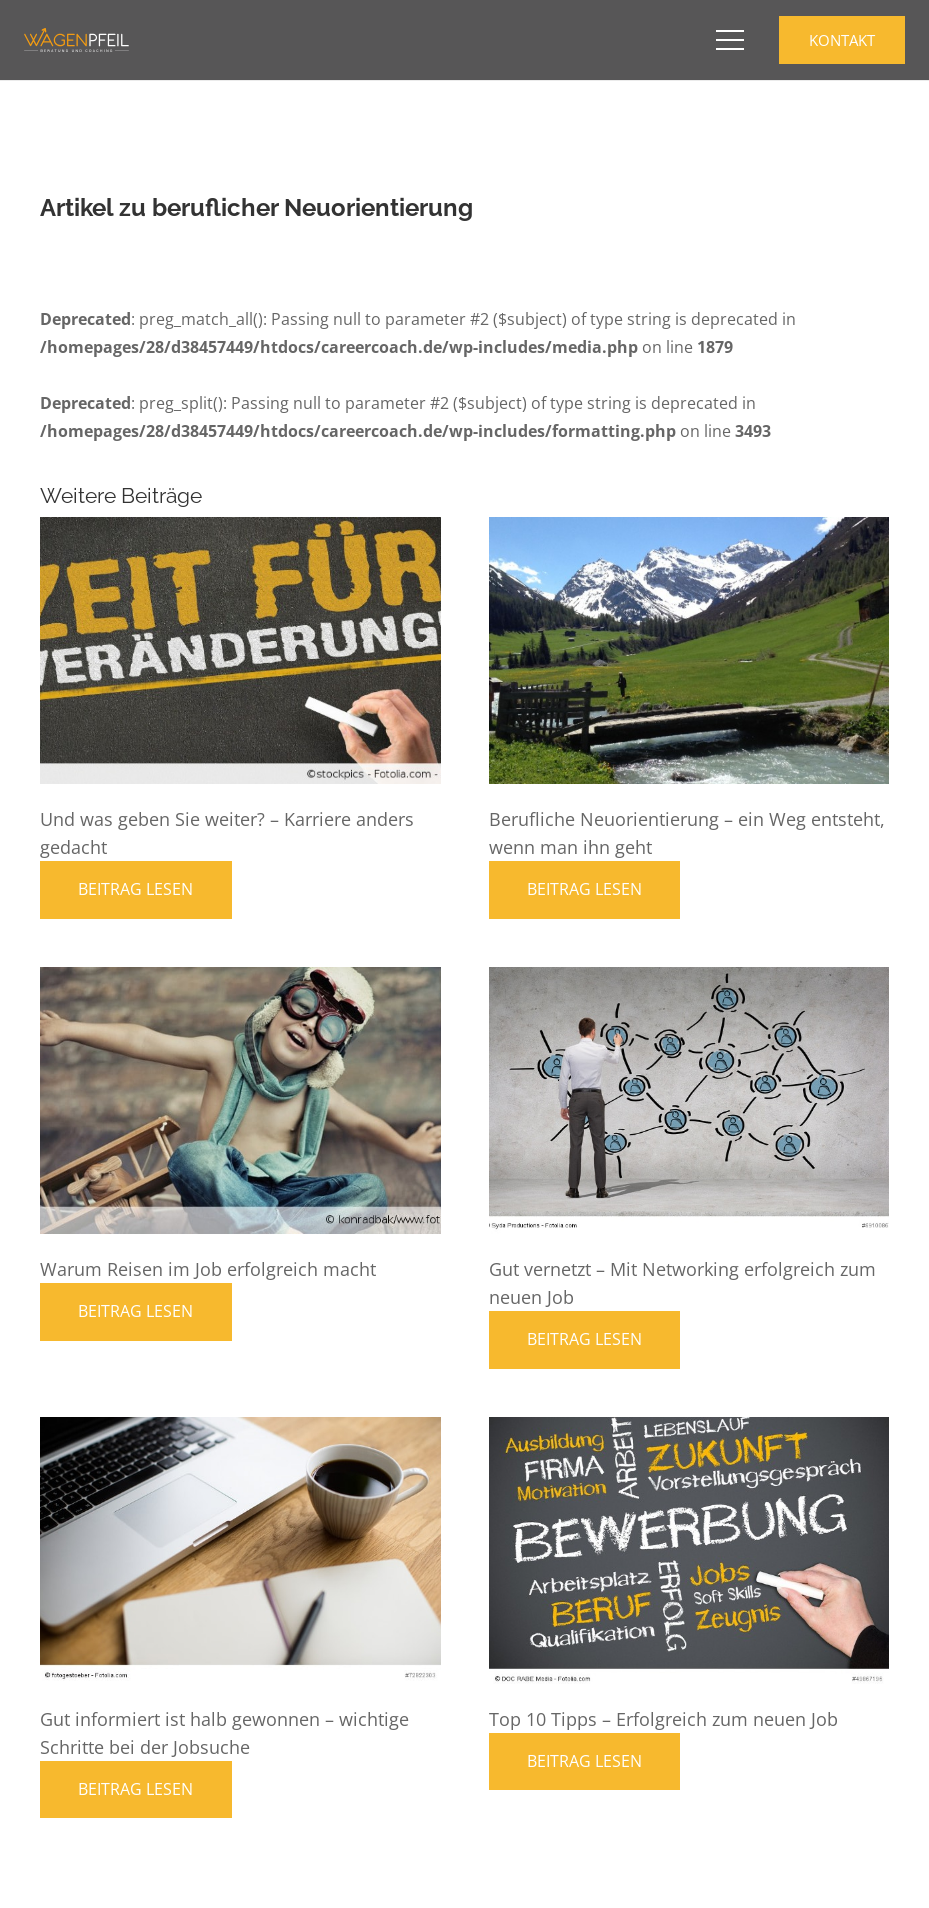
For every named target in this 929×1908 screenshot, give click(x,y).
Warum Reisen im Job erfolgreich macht (208, 1269)
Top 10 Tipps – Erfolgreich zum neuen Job (663, 1719)
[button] (730, 40)
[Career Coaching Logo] (76, 40)
